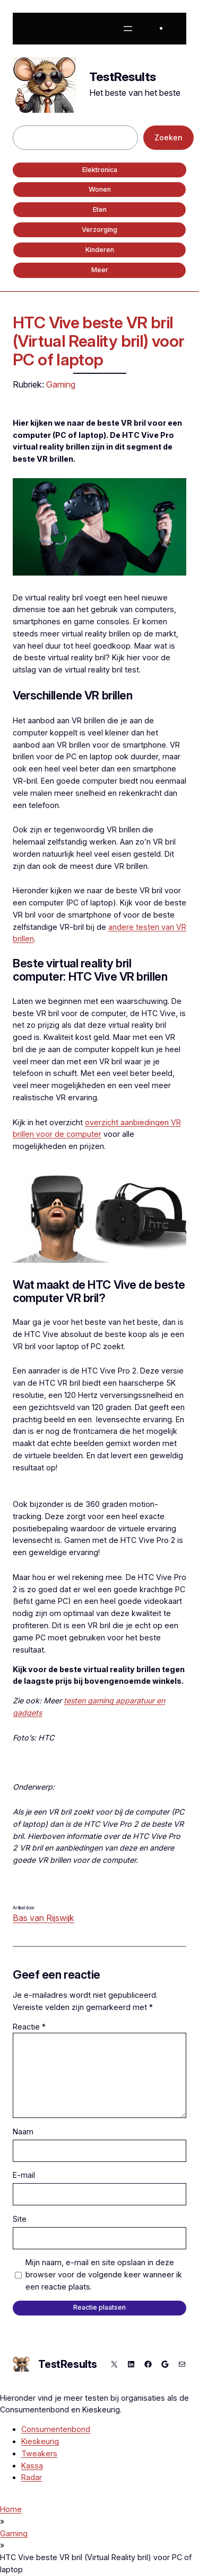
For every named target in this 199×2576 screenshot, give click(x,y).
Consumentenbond (55, 2429)
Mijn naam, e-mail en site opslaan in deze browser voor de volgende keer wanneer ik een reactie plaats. (103, 2274)
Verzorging (99, 230)
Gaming (60, 384)
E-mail (24, 2174)
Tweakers (39, 2453)
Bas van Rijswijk (43, 1918)
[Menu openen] (128, 28)
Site (20, 2218)
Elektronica (99, 170)
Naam (23, 2131)
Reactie (29, 2026)
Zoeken (168, 137)
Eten (100, 209)
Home (11, 2509)
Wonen (100, 189)
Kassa (32, 2465)
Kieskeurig (40, 2441)
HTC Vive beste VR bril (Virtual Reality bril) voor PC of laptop (98, 341)
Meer (99, 270)
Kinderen (99, 250)
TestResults (122, 76)
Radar (31, 2477)
